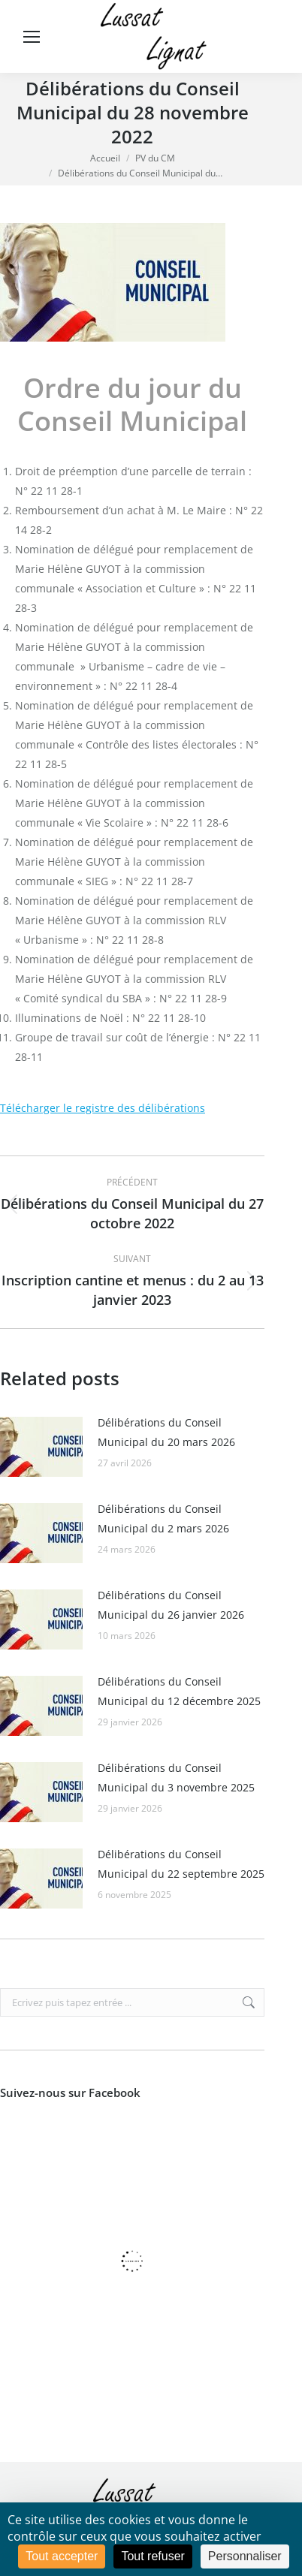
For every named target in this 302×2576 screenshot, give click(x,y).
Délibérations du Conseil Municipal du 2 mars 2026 (163, 1518)
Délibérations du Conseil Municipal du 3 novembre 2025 (176, 1777)
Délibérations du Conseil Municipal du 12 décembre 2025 (179, 1691)
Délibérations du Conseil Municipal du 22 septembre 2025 (181, 1864)
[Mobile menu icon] (32, 37)
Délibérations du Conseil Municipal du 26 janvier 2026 (171, 1605)
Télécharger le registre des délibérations (102, 1108)
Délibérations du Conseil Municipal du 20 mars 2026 (166, 1432)
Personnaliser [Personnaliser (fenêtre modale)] (245, 2556)
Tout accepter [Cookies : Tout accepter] (62, 2556)
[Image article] (41, 1447)
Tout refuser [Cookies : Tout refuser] (152, 2556)
